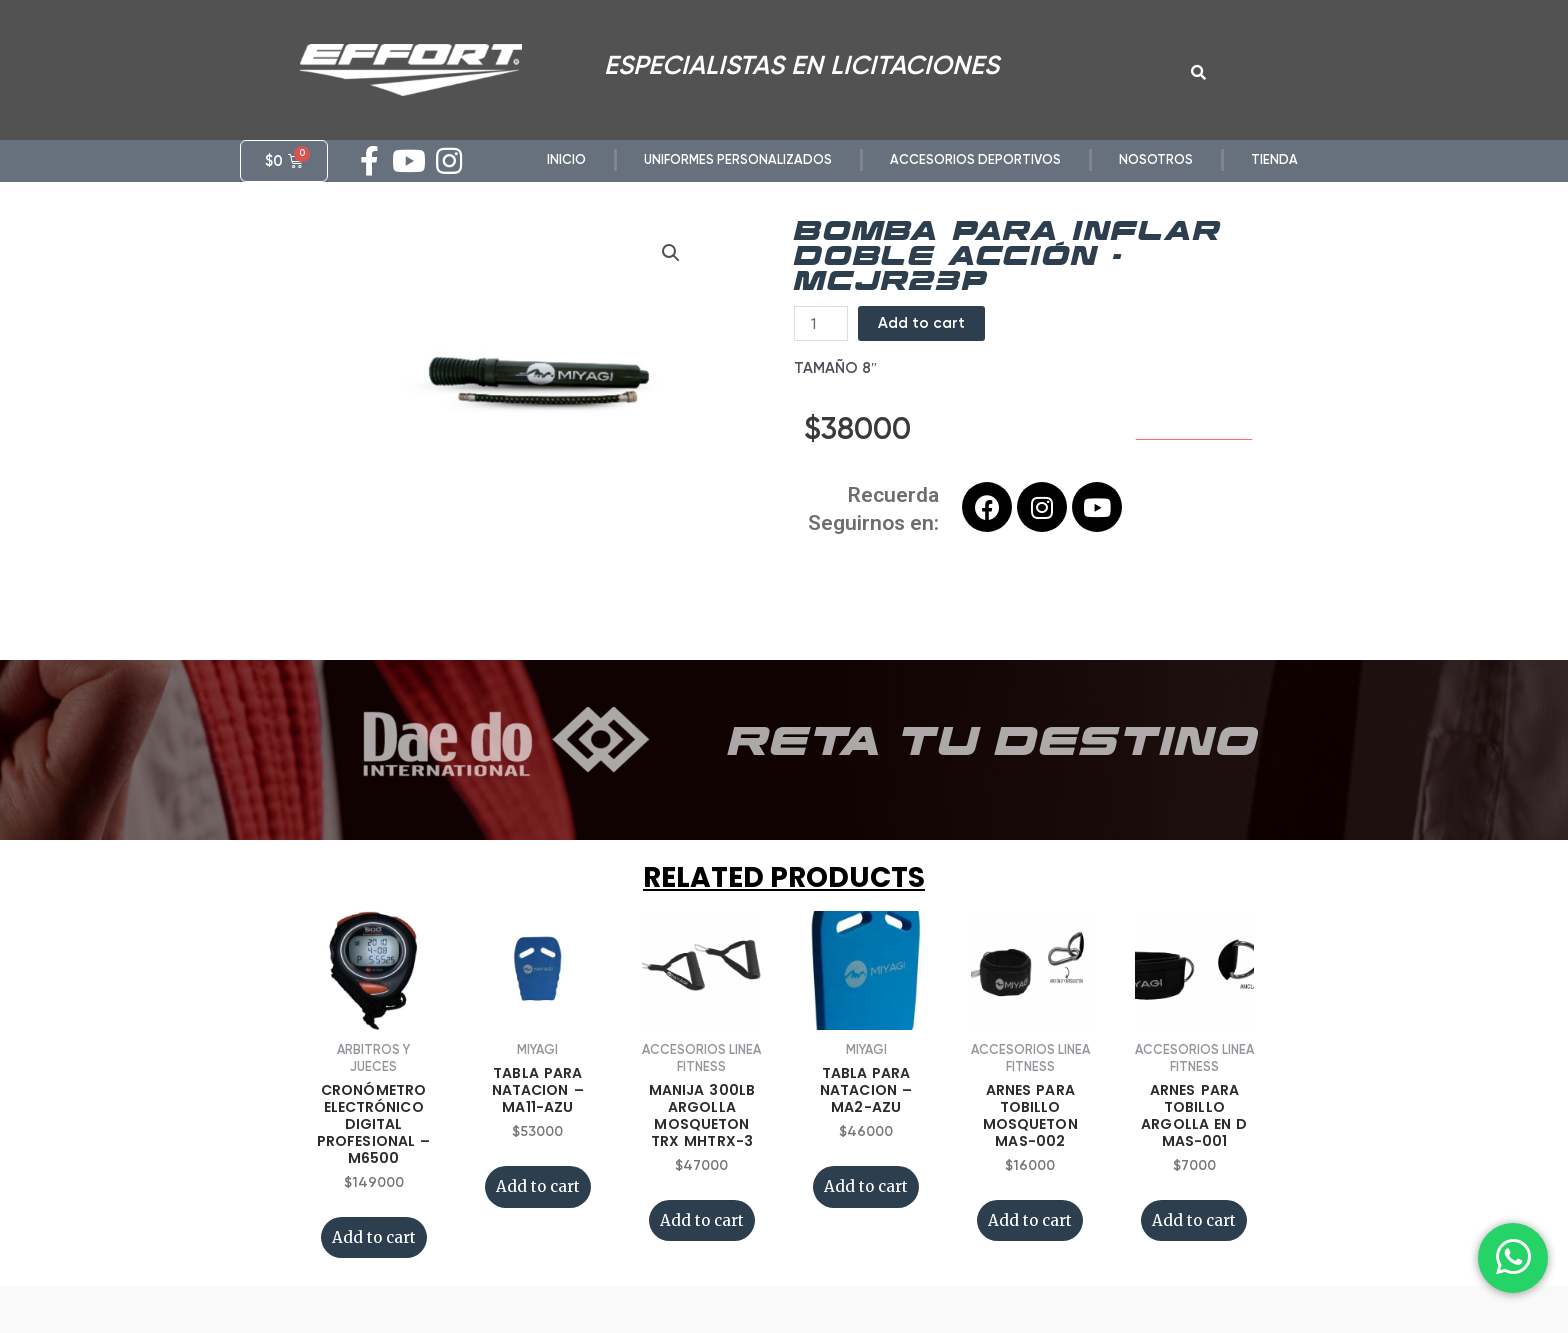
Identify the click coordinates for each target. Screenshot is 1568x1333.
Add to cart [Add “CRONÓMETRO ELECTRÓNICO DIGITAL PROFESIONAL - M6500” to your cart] (374, 1264)
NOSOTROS (1156, 159)
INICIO (566, 159)
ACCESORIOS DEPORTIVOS (975, 159)
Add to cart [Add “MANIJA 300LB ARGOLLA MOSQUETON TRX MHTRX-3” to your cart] (702, 1247)
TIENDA (1274, 159)
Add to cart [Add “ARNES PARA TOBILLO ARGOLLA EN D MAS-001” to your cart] (1194, 1247)
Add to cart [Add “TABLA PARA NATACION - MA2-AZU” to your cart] (866, 1213)
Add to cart (921, 350)
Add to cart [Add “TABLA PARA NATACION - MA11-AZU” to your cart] (538, 1213)
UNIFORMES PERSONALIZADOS (738, 159)
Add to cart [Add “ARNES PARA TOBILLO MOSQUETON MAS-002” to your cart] (1030, 1247)
